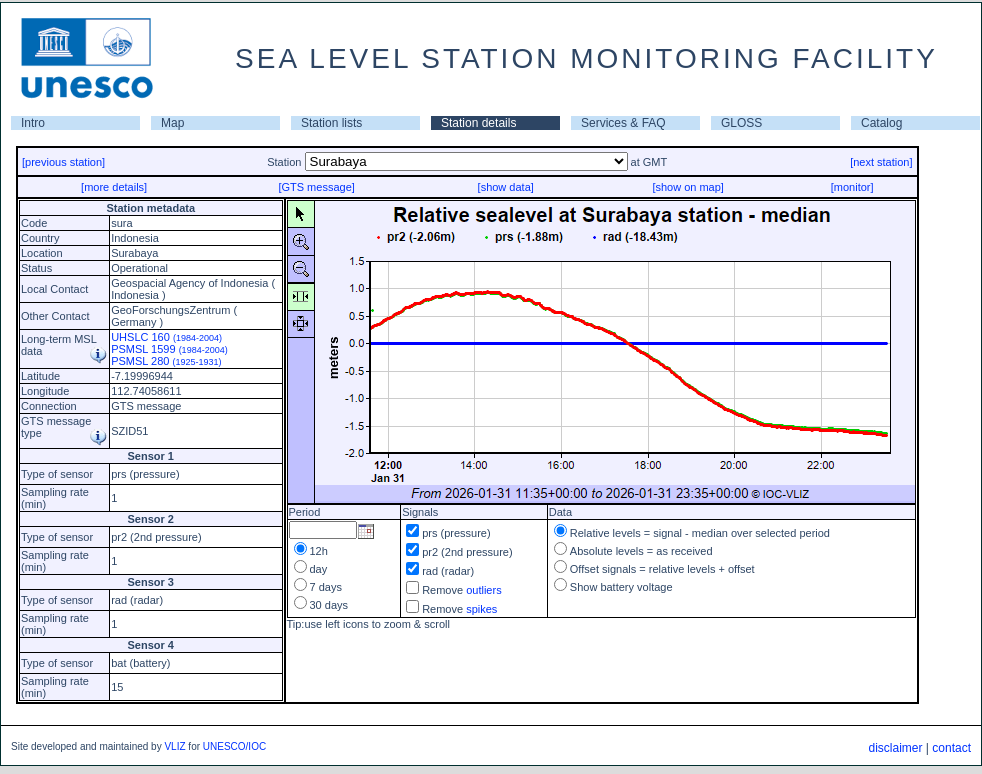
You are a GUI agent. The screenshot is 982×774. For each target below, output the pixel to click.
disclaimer (895, 748)
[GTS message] (316, 187)
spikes (481, 609)
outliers (483, 590)
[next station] (881, 162)
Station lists (331, 123)
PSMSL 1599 (169, 349)
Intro (33, 123)
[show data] (506, 187)
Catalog (881, 123)
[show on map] (688, 187)
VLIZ (174, 746)
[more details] (114, 187)
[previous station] (63, 162)
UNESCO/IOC (234, 746)
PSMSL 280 (166, 361)
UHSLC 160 (166, 337)
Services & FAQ (623, 123)
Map (172, 123)
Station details (478, 123)
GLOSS (741, 123)
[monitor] (852, 187)
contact (951, 748)
